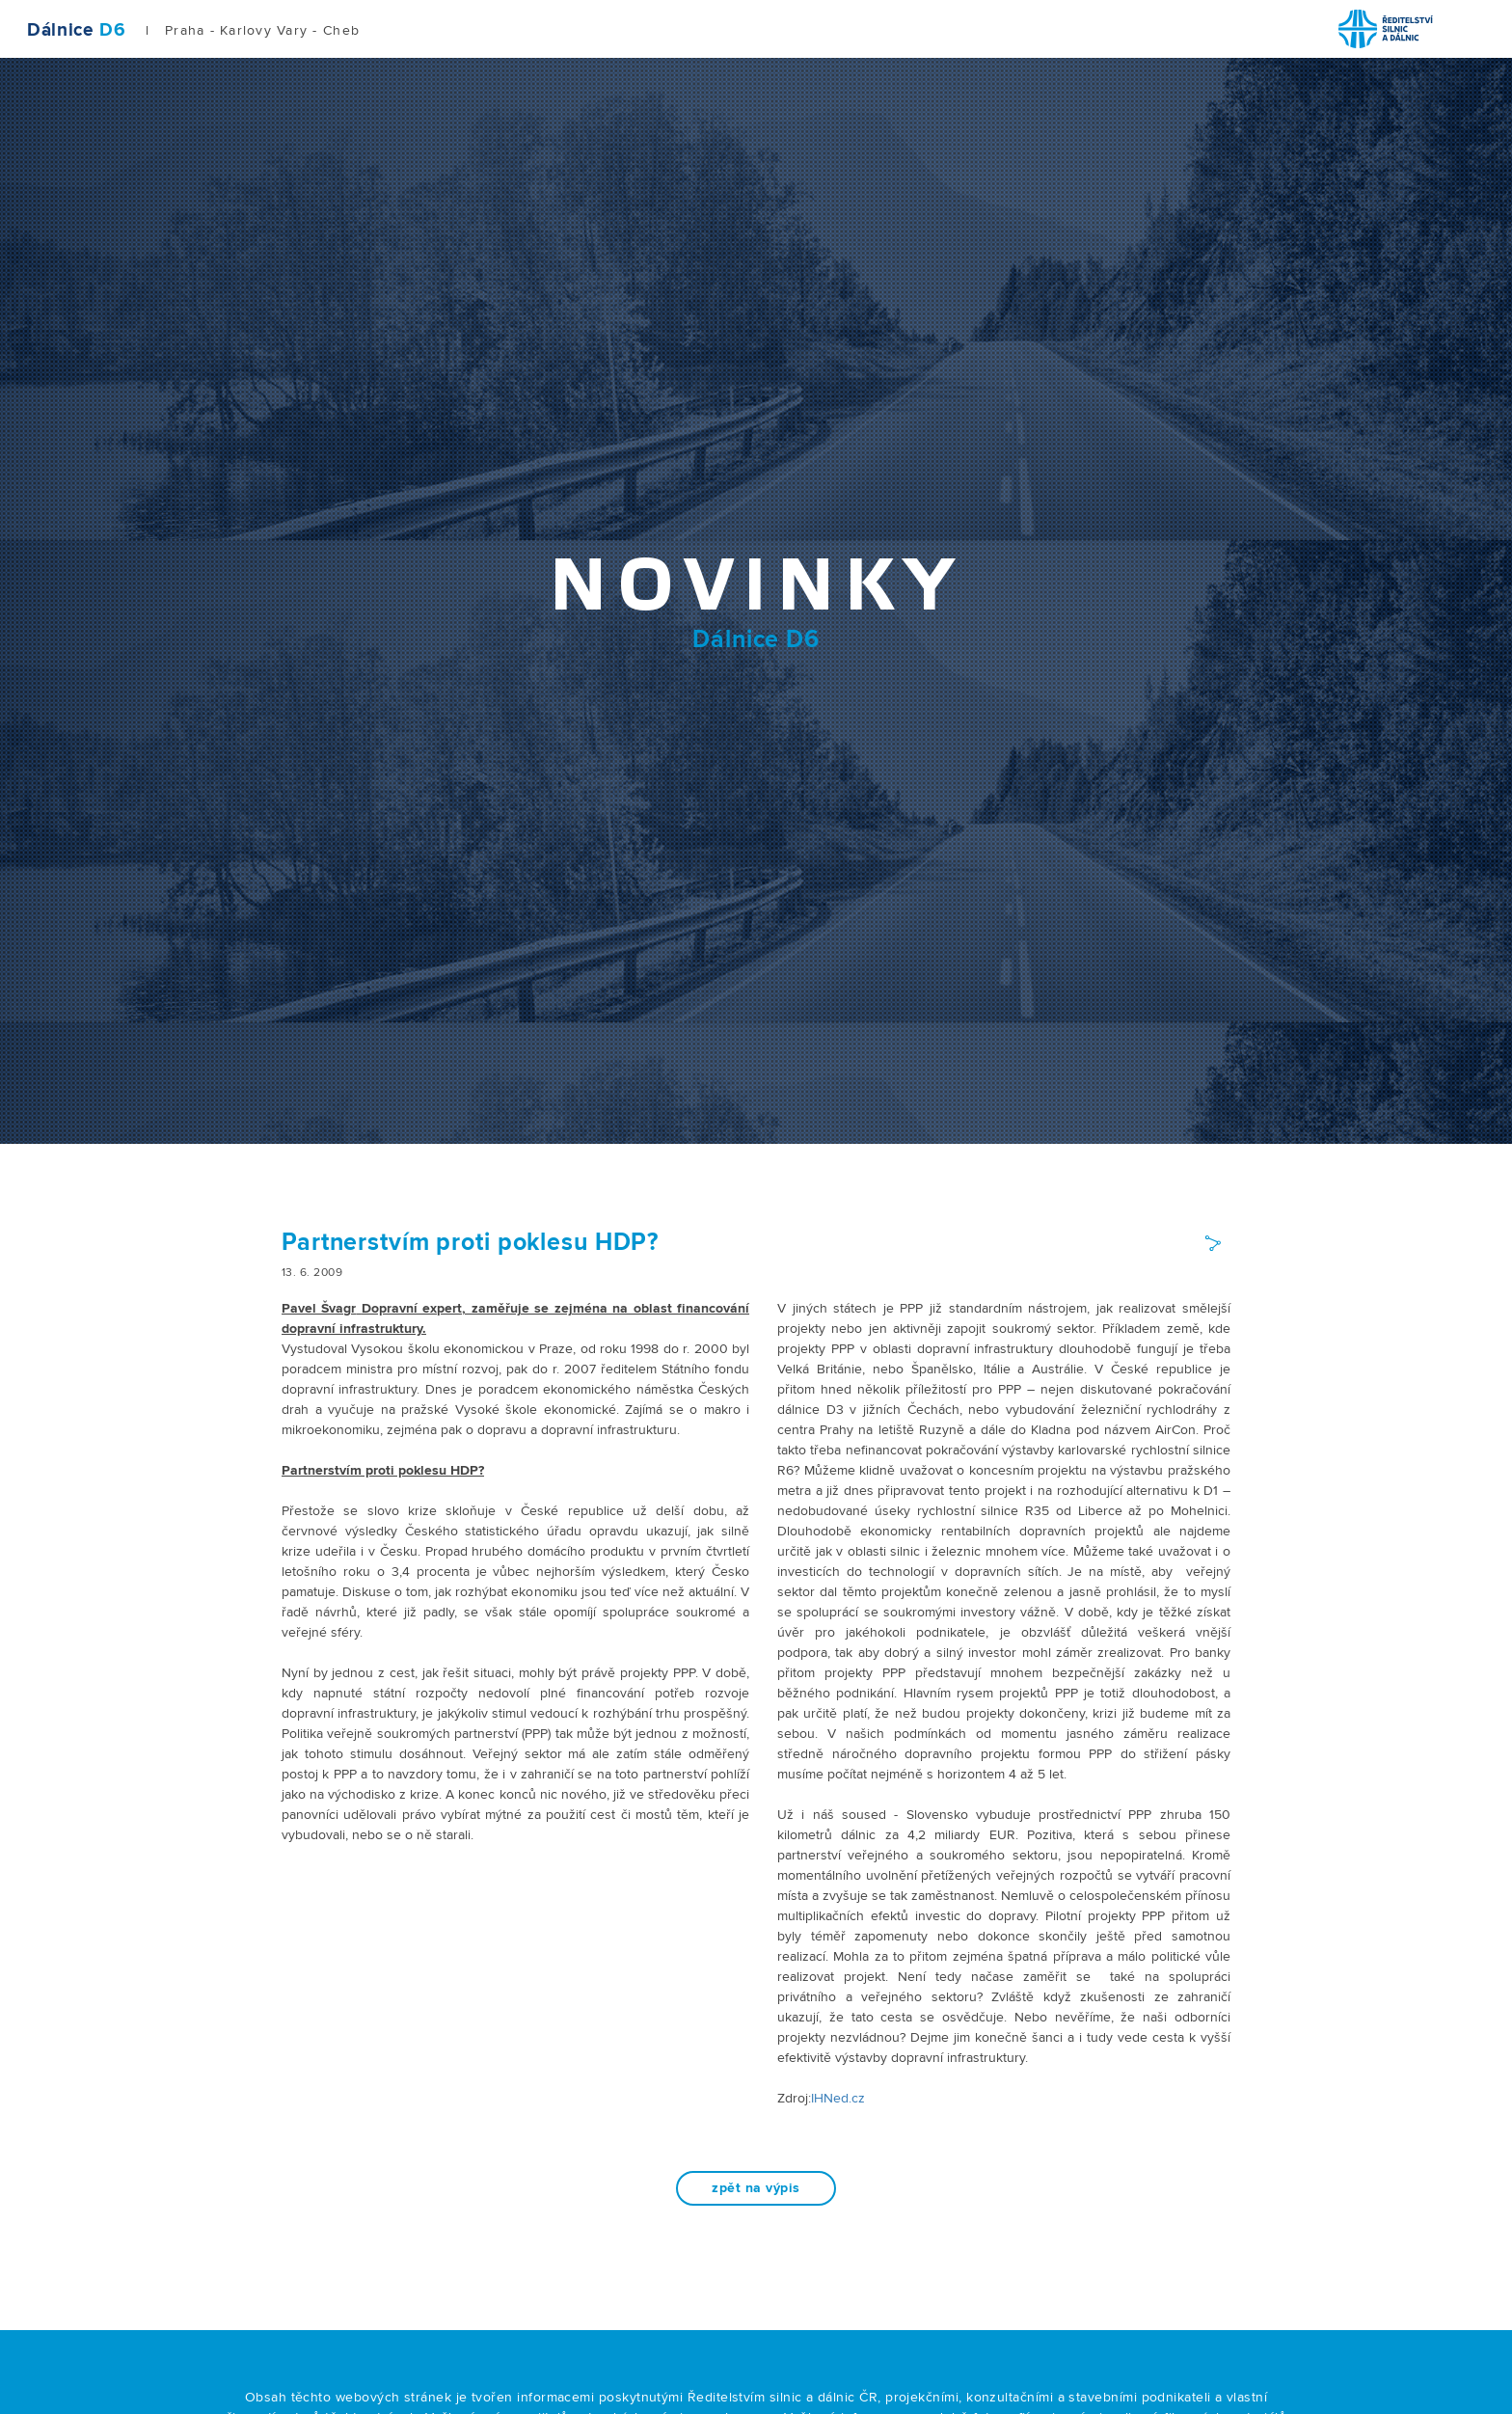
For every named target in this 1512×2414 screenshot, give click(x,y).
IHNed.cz (838, 2098)
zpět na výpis (755, 2188)
